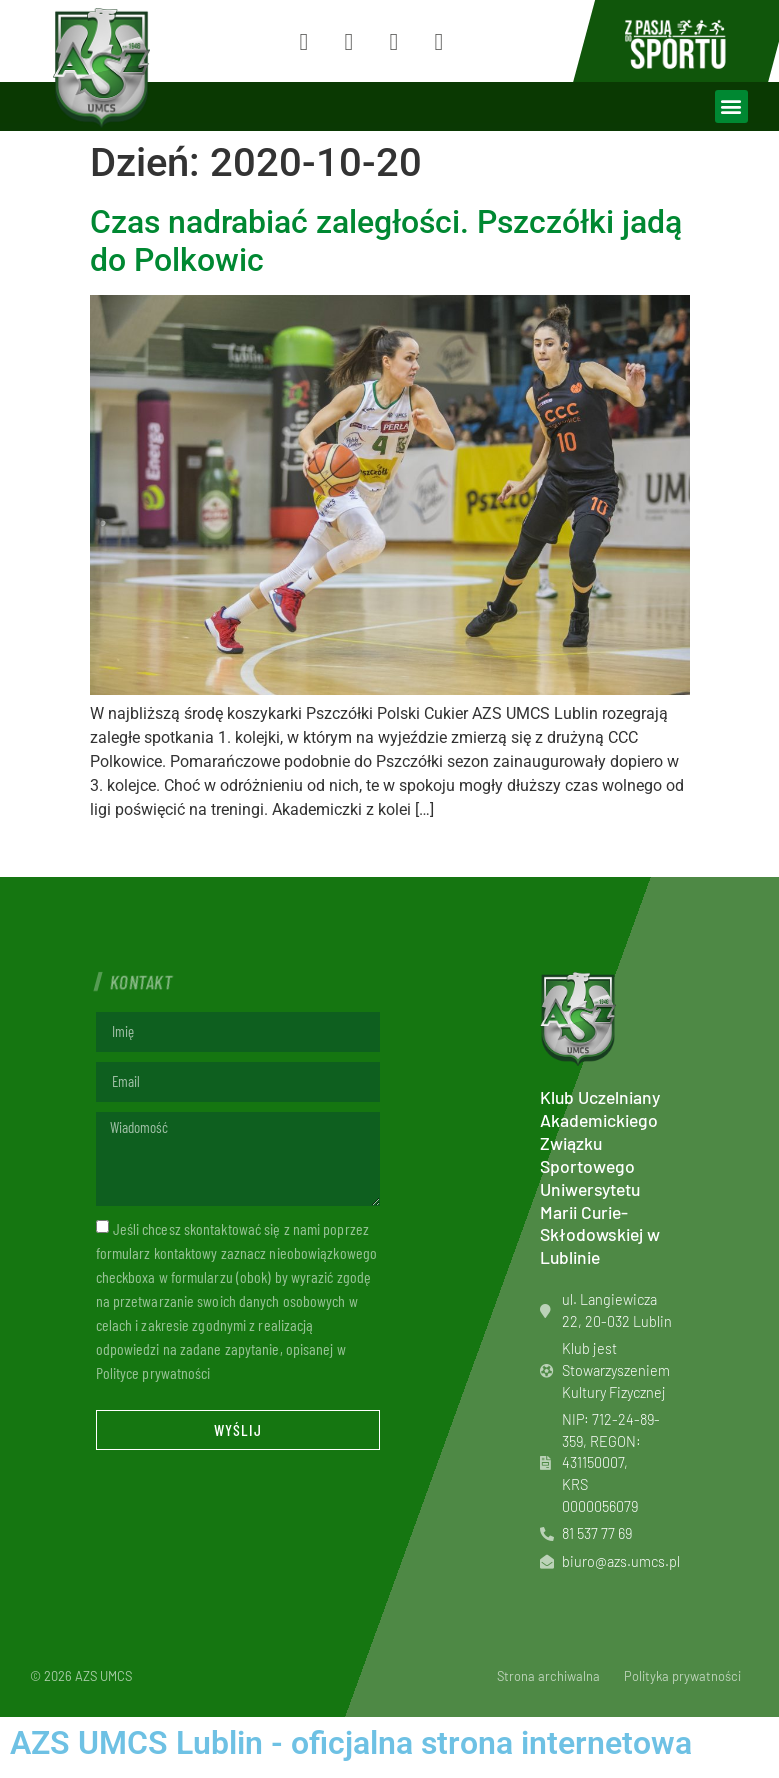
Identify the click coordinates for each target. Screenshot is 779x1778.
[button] (731, 106)
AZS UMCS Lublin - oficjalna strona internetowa (351, 1743)
